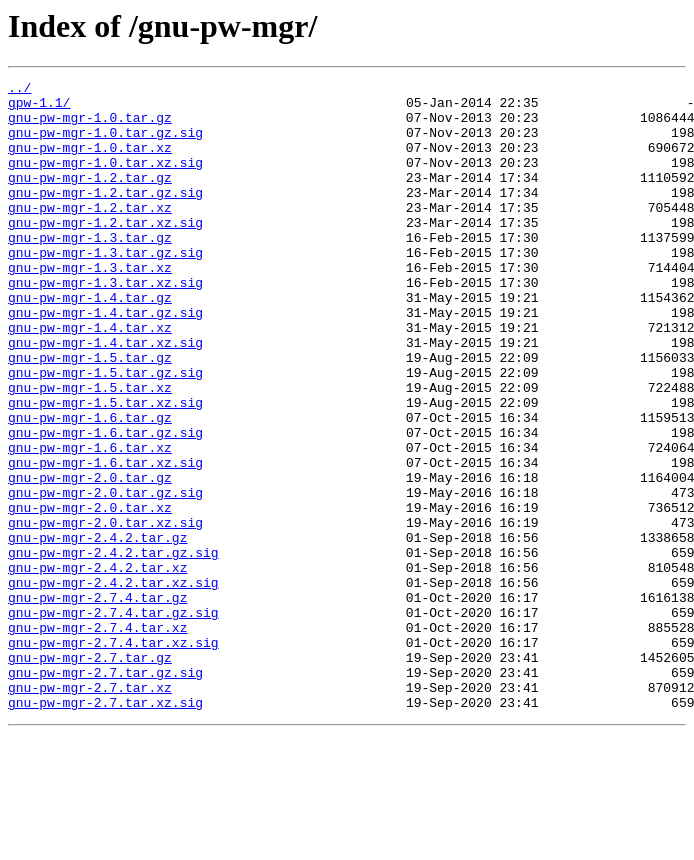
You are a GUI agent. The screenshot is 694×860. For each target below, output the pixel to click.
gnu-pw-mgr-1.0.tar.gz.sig (105, 144)
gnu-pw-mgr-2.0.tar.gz (90, 558)
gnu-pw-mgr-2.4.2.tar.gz (97, 630)
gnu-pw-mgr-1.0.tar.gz (90, 126)
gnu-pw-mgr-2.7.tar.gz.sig (105, 792)
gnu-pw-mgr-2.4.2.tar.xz (97, 666)
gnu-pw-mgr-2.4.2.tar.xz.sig (113, 684)
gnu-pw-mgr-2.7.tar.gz (90, 774)
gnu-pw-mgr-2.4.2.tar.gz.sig (113, 648)
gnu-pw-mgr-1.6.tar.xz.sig (105, 540)
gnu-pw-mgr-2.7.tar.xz (90, 810)
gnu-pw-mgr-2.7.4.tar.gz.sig (113, 720)
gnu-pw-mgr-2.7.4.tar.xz (97, 738)
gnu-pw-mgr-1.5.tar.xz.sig (105, 468)
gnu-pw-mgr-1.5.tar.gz (90, 414)
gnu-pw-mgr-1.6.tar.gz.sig (105, 504)
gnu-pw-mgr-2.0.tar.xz (90, 594)
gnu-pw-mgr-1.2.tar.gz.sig (105, 216)
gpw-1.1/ (39, 108)
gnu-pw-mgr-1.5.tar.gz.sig (105, 432)
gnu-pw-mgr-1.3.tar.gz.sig (105, 288)
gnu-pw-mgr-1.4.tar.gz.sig (105, 360)
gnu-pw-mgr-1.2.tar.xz (90, 234)
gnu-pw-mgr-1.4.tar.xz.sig (105, 396)
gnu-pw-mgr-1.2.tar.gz (90, 198)
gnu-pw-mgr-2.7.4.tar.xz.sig (113, 756)
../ (19, 90)
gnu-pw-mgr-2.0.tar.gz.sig (105, 576)
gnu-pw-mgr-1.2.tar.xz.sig (105, 252)
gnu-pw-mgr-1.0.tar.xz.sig (105, 180)
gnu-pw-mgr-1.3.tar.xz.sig (105, 324)
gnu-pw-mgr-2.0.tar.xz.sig (105, 612)
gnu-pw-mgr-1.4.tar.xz (90, 378)
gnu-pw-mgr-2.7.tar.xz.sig (105, 828)
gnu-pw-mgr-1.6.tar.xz (90, 522)
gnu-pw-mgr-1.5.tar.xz (90, 450)
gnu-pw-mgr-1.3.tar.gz (90, 270)
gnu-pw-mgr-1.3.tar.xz (90, 306)
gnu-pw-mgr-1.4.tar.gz (90, 342)
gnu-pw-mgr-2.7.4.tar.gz (97, 702)
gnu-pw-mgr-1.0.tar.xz (90, 162)
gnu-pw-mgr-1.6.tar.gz (90, 486)
